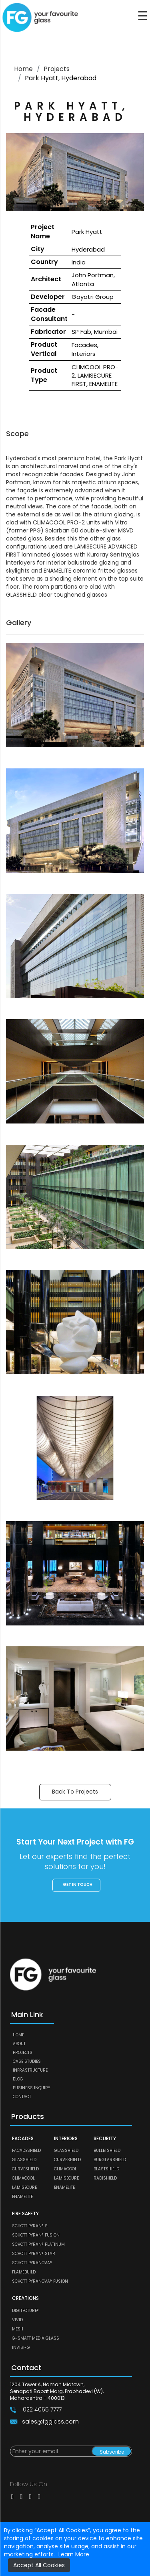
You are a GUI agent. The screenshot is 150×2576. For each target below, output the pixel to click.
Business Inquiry (31, 2088)
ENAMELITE (22, 2197)
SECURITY (105, 2138)
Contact (22, 2097)
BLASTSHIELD (106, 2169)
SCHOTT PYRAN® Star (33, 2254)
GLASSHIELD (24, 2160)
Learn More (73, 2554)
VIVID (17, 2320)
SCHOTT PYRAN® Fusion (36, 2235)
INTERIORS (66, 2138)
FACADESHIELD (26, 2150)
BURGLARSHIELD (110, 2160)
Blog (18, 2079)
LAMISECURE (24, 2187)
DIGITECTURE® (25, 2311)
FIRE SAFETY (25, 2213)
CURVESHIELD (25, 2169)
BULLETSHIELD (107, 2150)
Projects (57, 68)
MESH (17, 2329)
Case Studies (27, 2061)
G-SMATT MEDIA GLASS (35, 2338)
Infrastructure (30, 2070)
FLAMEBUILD (24, 2272)
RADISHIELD (105, 2178)
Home (23, 68)
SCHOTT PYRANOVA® (32, 2263)
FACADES (23, 2138)
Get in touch (77, 1884)
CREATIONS (25, 2298)
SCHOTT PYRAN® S (30, 2226)
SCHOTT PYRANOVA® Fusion (40, 2281)
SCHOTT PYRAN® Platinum (38, 2244)
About (19, 2044)
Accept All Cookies (39, 2565)
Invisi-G (21, 2347)
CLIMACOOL (23, 2178)
